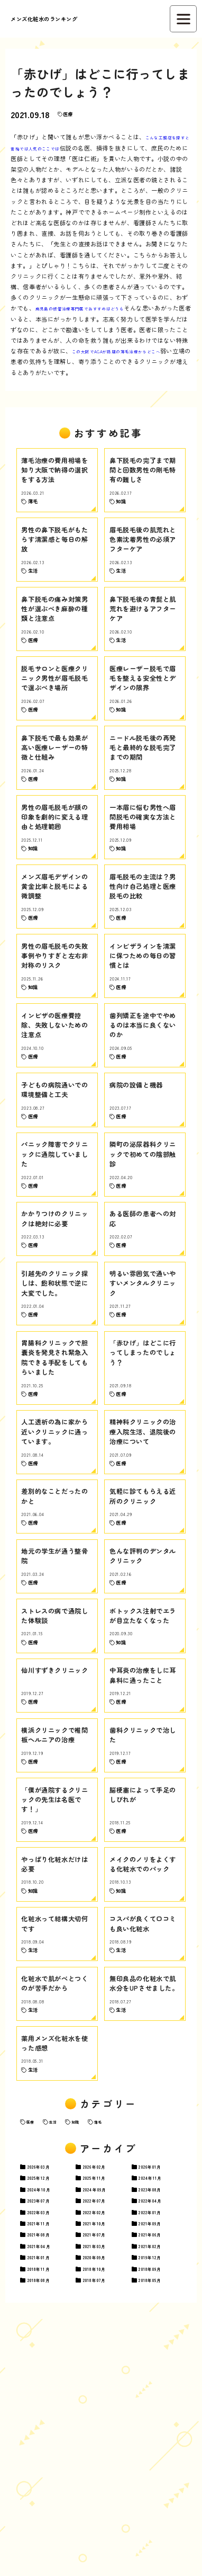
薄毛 (121, 2339)
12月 (49, 2401)
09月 (105, 2415)
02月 (105, 2387)
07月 (49, 2430)
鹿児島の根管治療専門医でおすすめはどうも (127, 308)
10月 (49, 2415)
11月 (104, 2401)
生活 (64, 2339)
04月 (160, 2430)
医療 (72, 114)
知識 (93, 2339)
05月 (160, 2530)
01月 (160, 2387)
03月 (49, 2387)
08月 (161, 2415)
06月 (160, 2472)
